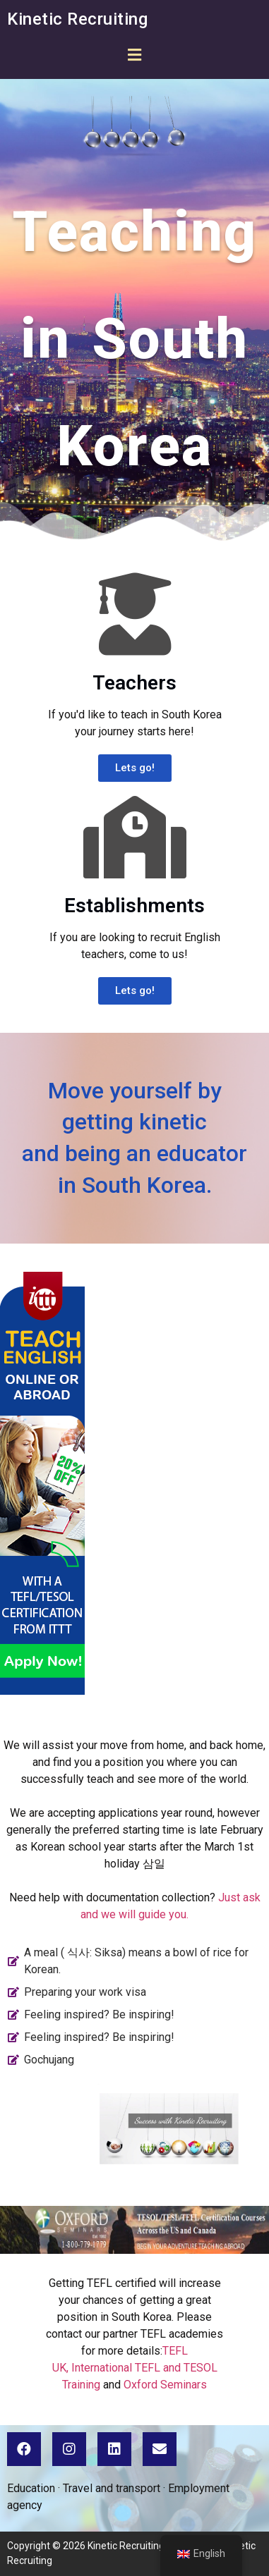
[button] (134, 55)
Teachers (134, 682)
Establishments (134, 905)
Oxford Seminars (165, 2384)
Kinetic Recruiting (77, 19)
